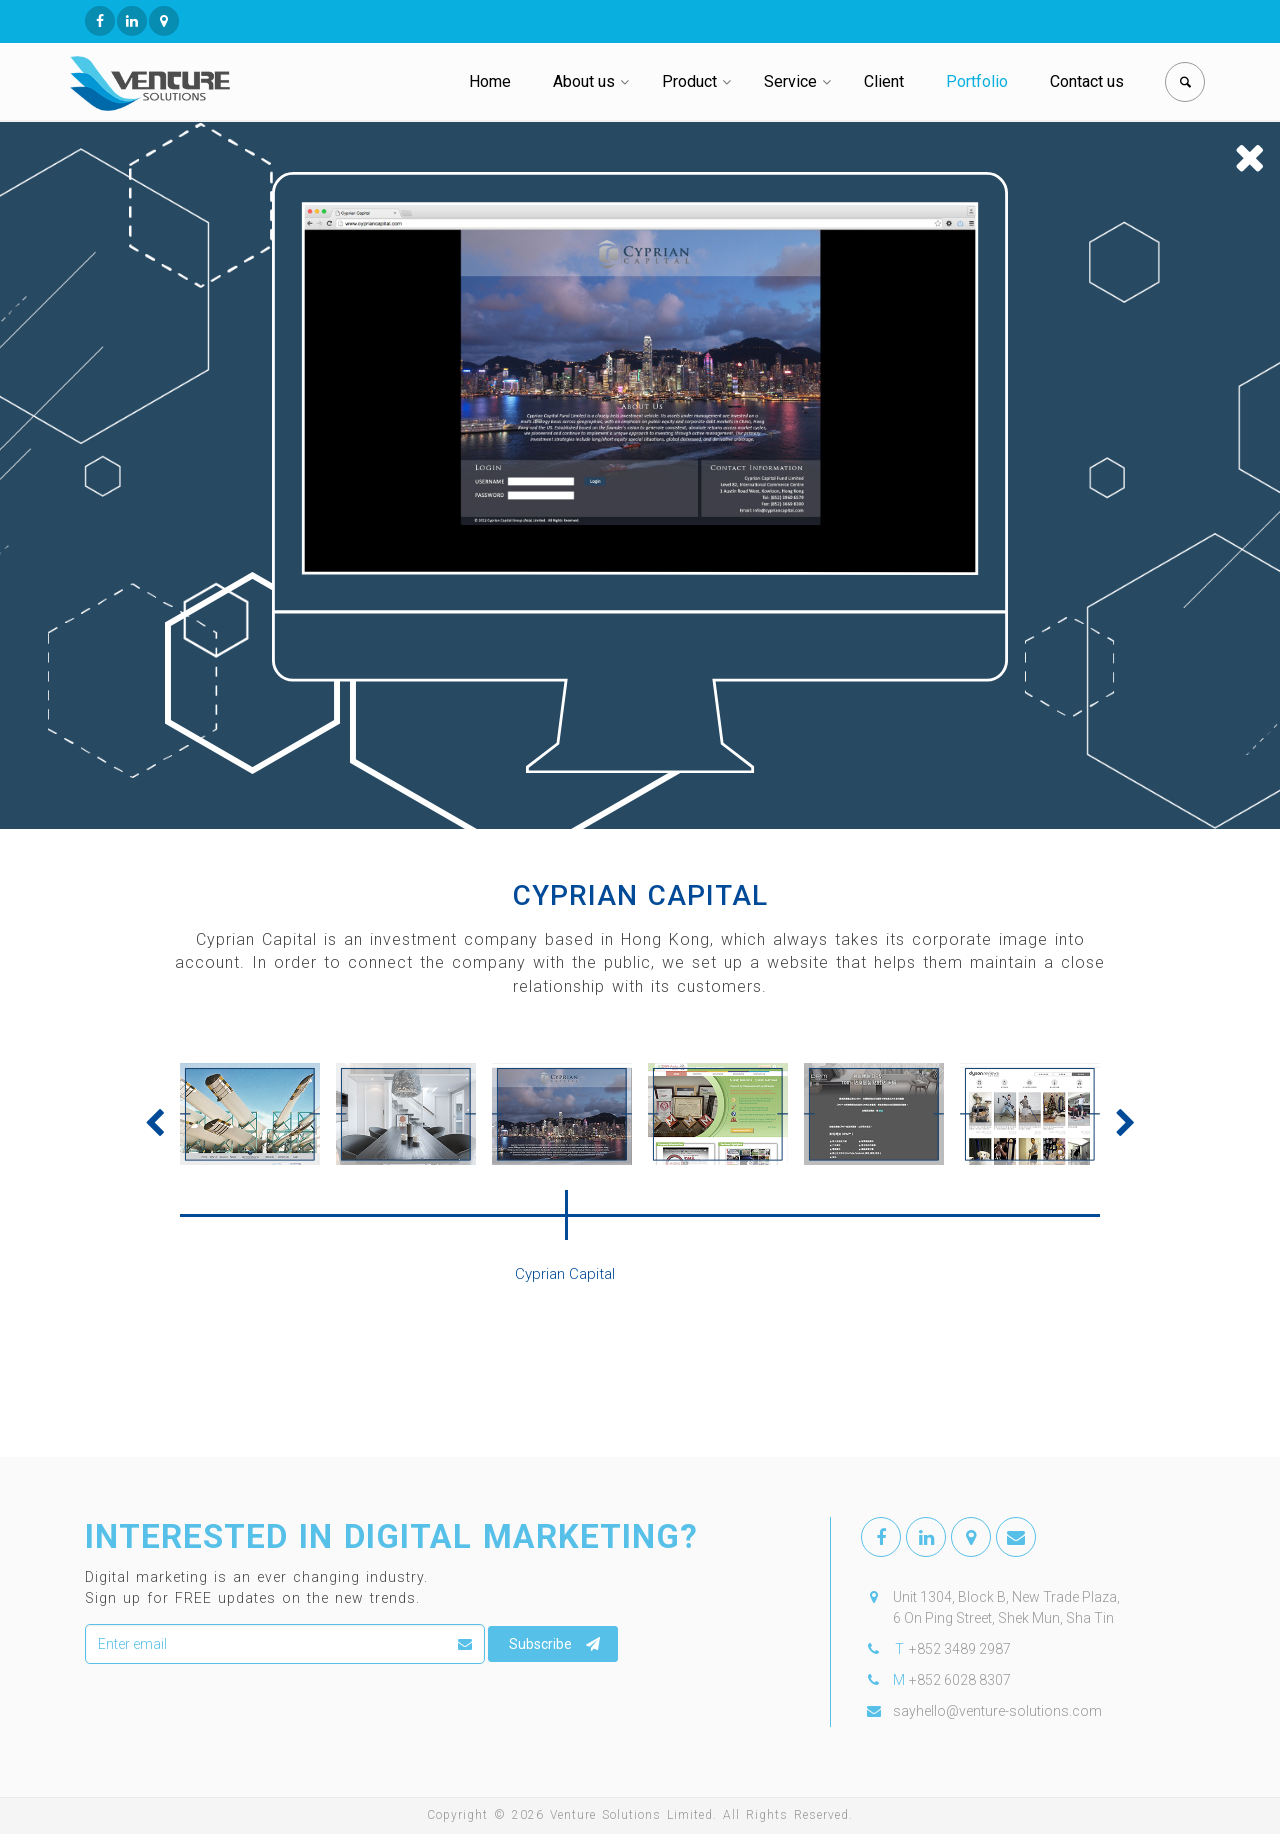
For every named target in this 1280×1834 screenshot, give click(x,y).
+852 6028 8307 (960, 1680)
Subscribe (554, 1644)
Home (490, 81)
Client (884, 81)
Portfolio (977, 81)
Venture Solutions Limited (631, 1815)
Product (689, 81)
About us (584, 81)
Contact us (1087, 81)
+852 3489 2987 (960, 1649)
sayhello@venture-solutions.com (997, 1711)
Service (790, 81)
